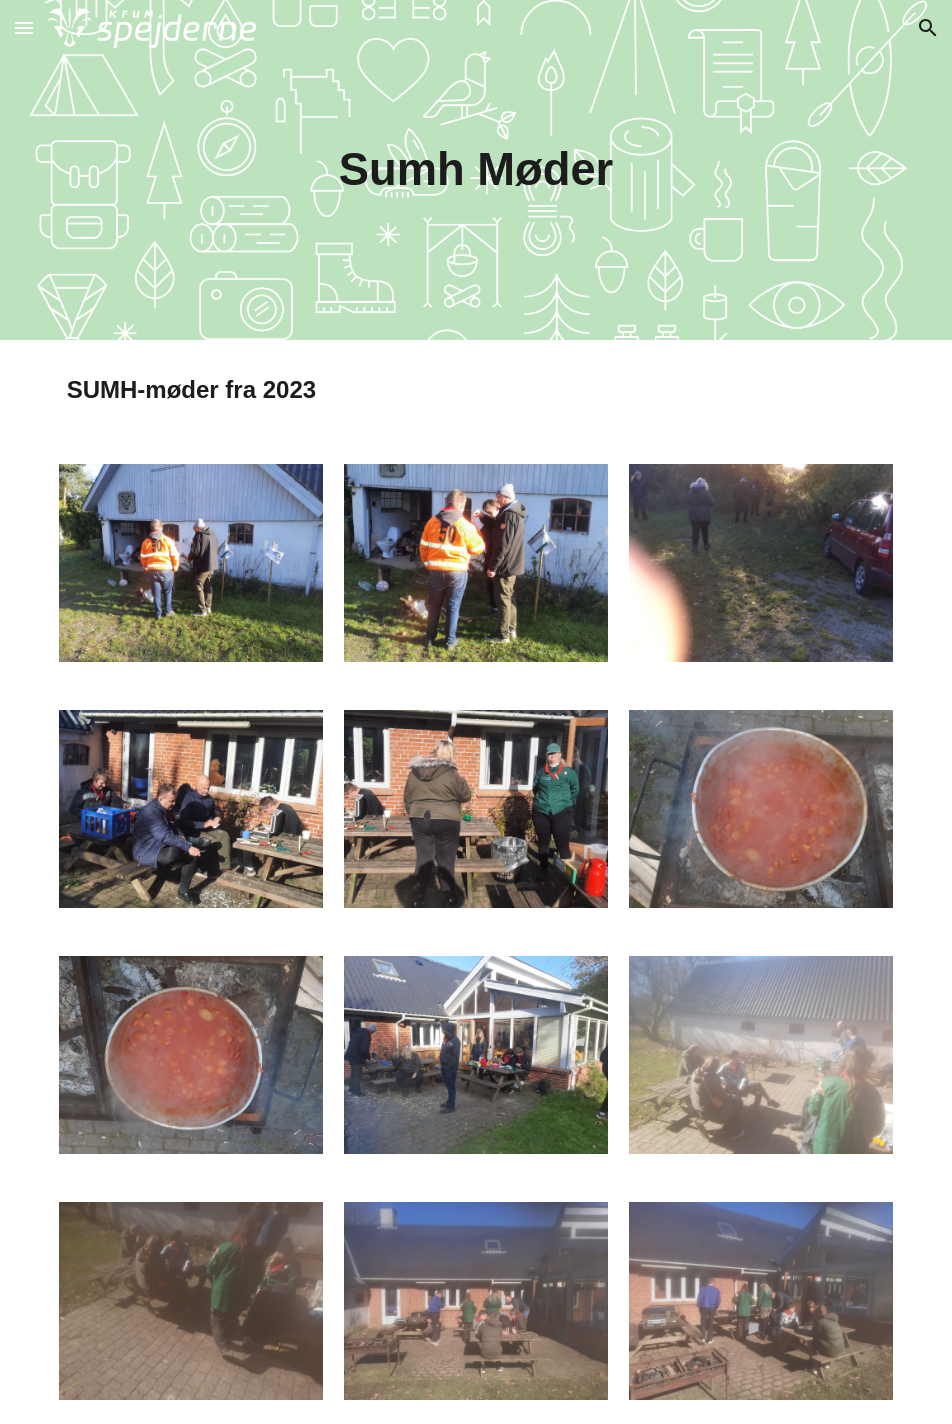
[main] (475, 170)
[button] (24, 27)
